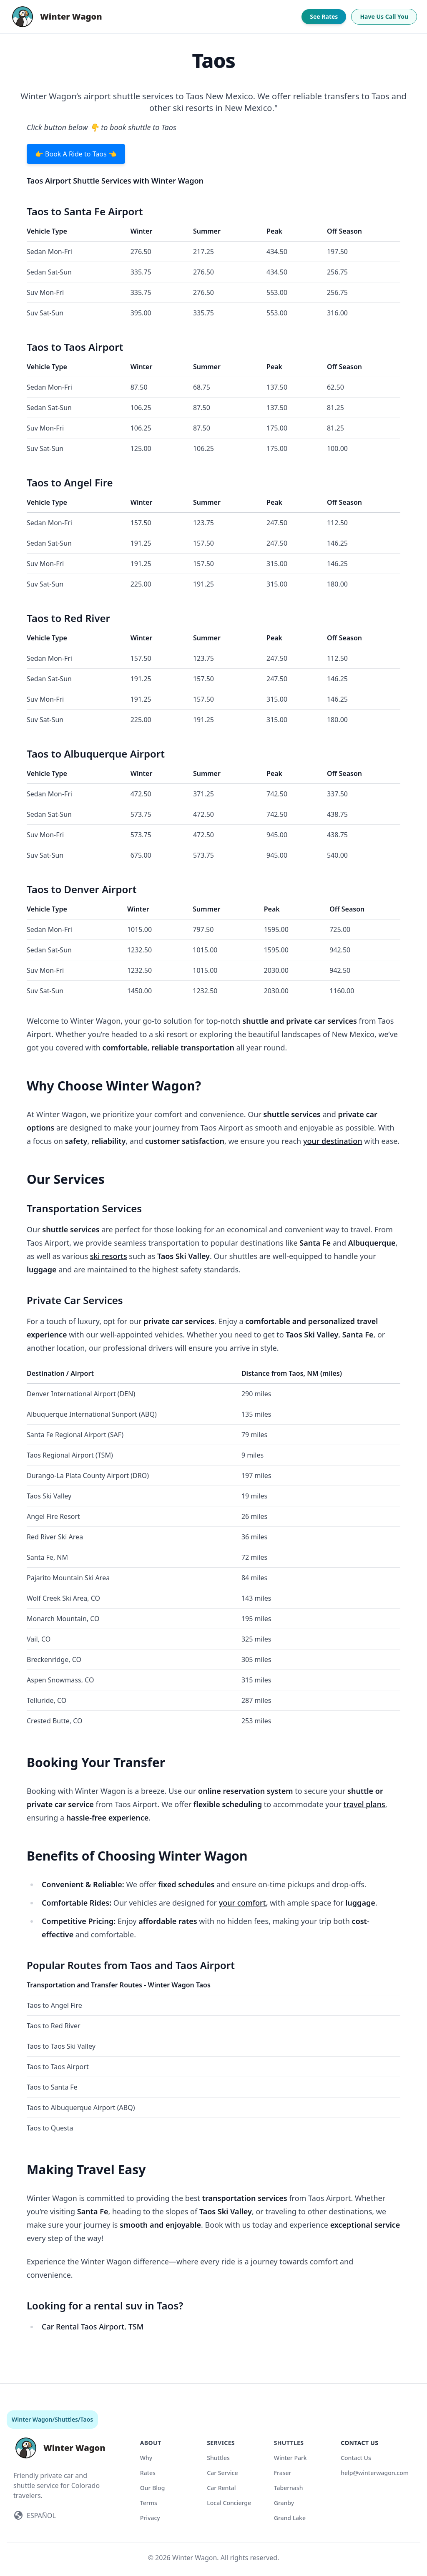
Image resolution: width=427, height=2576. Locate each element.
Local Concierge (229, 2503)
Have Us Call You (384, 16)
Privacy (150, 2518)
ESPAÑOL (41, 2515)
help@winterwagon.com (375, 2473)
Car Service (222, 2473)
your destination (332, 1141)
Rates (148, 2473)
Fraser (282, 2473)
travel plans (364, 1804)
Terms (148, 2503)
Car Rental (221, 2488)
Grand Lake (290, 2518)
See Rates (324, 16)
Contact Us (356, 2458)
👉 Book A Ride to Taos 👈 (76, 154)
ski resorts (108, 1256)
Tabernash (288, 2488)
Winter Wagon (32, 2419)
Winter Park (290, 2458)
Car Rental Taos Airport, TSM (92, 2327)
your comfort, (243, 1903)
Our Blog (152, 2488)
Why (146, 2458)
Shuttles (66, 2419)
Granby (284, 2503)
